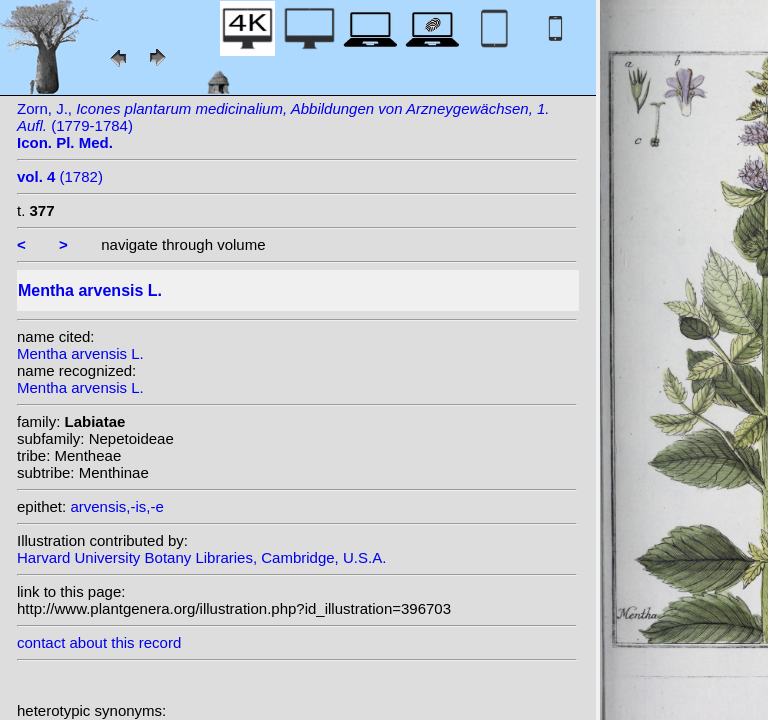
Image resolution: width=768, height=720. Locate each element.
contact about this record (99, 642)
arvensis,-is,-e (116, 506)
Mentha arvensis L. (80, 353)
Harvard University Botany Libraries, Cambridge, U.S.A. (201, 557)
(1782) (60, 176)
